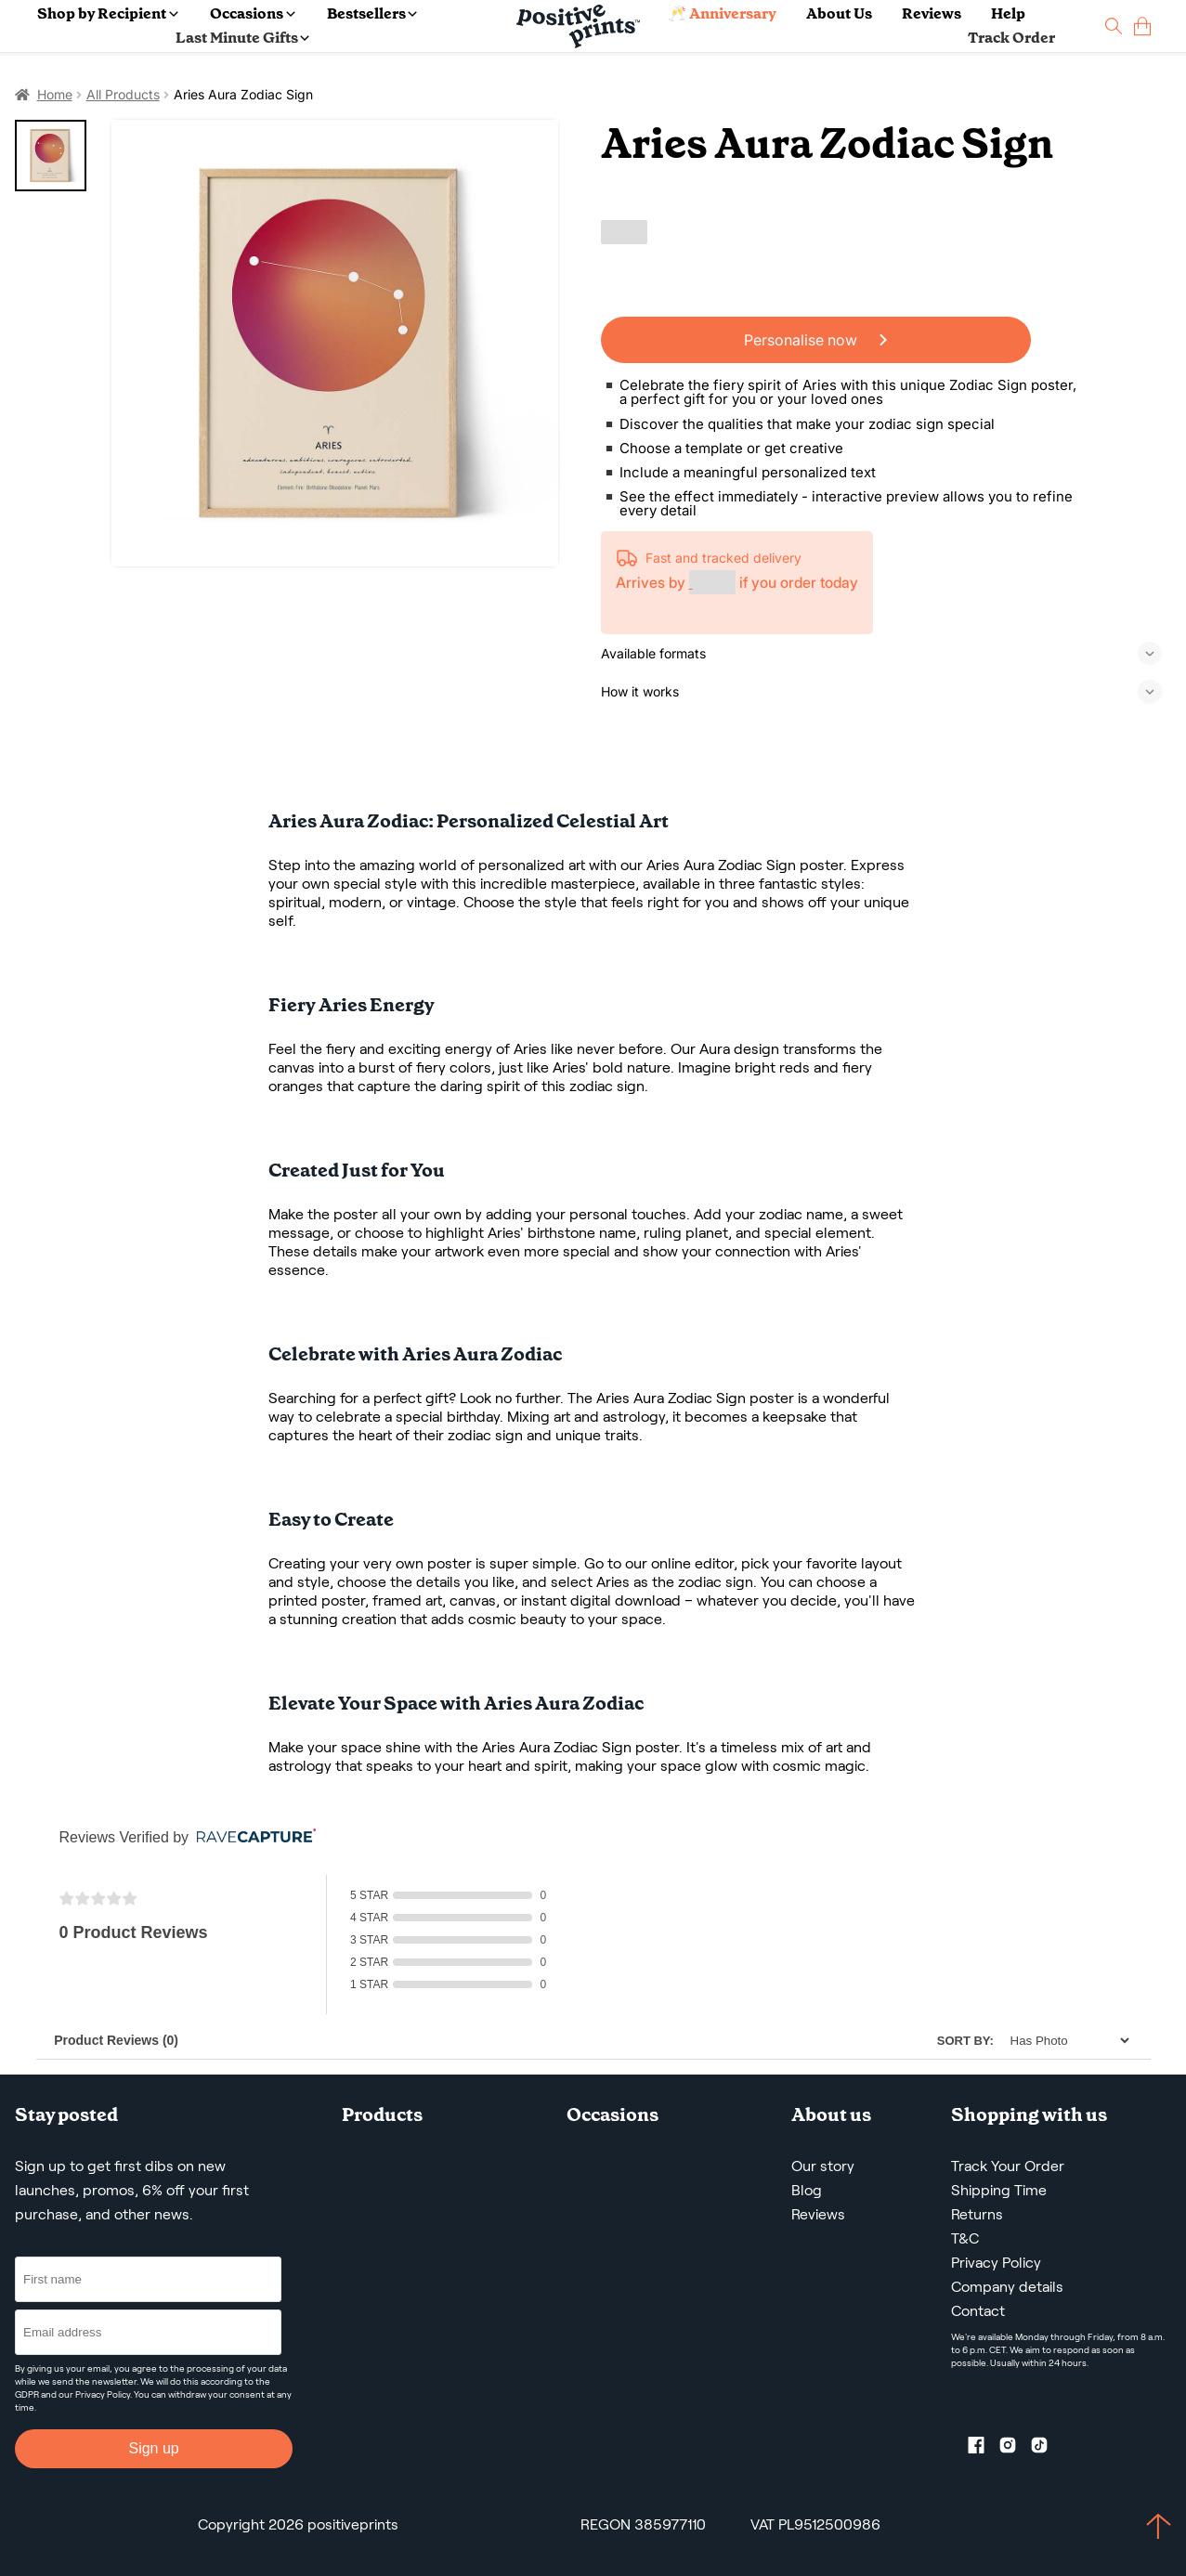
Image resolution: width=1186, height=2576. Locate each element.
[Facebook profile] (983, 2449)
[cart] (1142, 26)
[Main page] (578, 26)
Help (1008, 13)
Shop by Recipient (107, 13)
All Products (123, 94)
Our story (822, 2166)
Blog (806, 2190)
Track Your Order (1007, 2166)
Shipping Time (999, 2190)
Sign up (153, 2448)
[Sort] (1064, 2040)
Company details (1007, 2287)
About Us (839, 13)
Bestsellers (372, 13)
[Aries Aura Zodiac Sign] (334, 343)
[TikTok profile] (1046, 2449)
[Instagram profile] (1015, 2449)
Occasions (252, 13)
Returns (977, 2214)
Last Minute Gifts (242, 37)
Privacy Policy (102, 2394)
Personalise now (815, 340)
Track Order (1011, 37)
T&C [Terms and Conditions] (965, 2238)
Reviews (931, 13)
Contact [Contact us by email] (978, 2311)
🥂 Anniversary (722, 13)
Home (54, 94)
